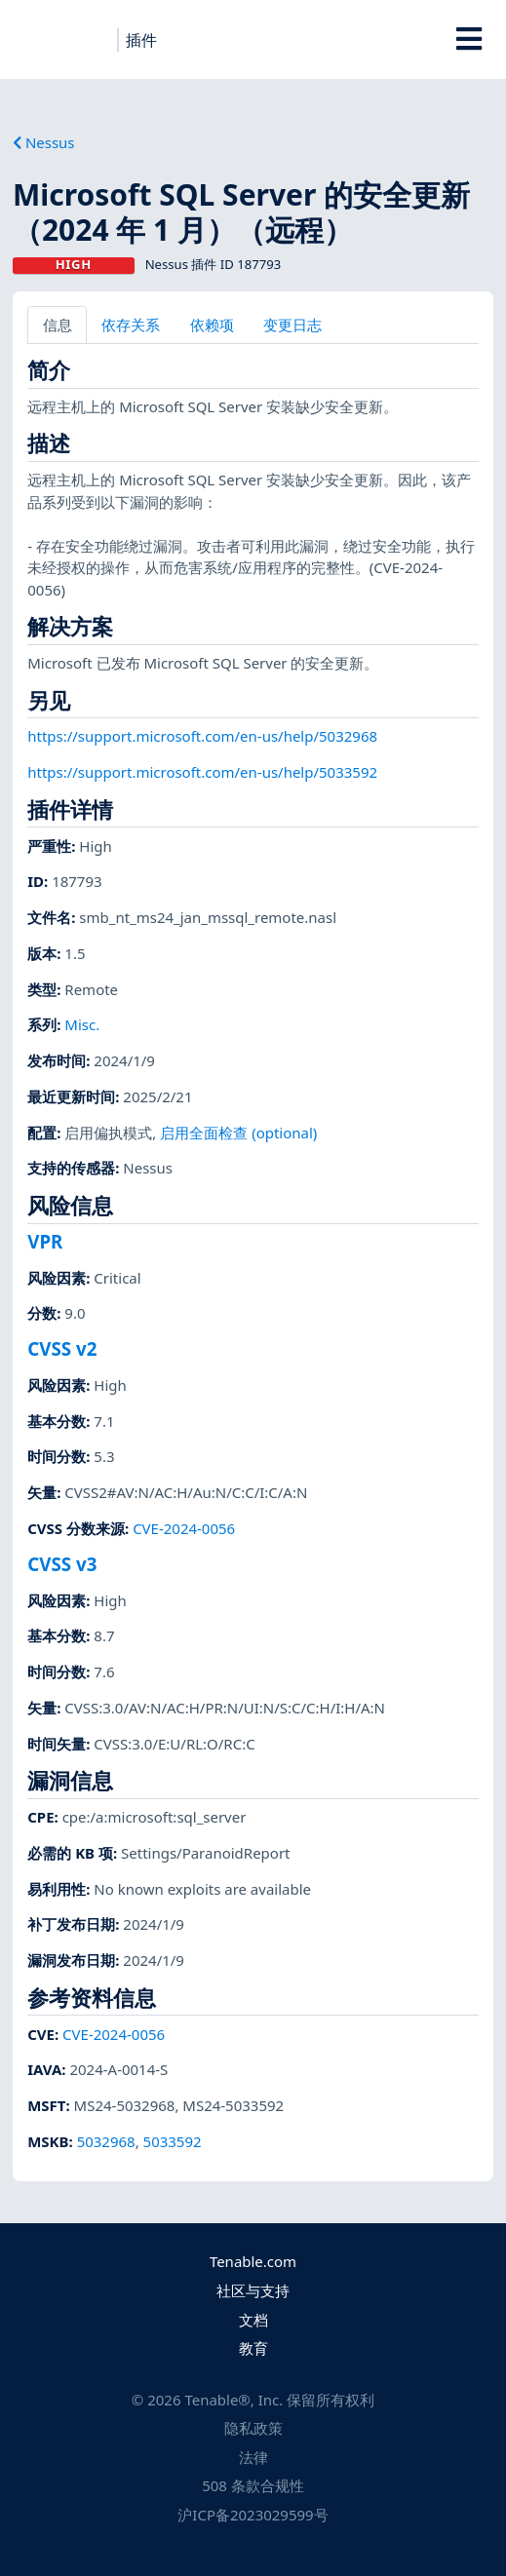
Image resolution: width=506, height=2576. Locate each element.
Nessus (44, 142)
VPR (44, 1241)
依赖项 (212, 324)
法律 (253, 2457)
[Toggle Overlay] (469, 39)
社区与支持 (253, 2290)
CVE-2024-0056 (184, 1528)
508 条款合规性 (253, 2485)
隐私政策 (253, 2428)
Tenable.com (253, 2261)
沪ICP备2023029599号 (252, 2514)
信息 (57, 324)
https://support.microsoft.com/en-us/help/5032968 (202, 736)
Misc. (81, 1024)
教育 (253, 2348)
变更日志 (292, 324)
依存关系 (130, 324)
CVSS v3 (62, 1564)
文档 (253, 2319)
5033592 (172, 2141)
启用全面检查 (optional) (238, 1132)
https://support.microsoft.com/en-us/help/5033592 (202, 772)
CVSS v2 (62, 1348)
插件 (141, 40)
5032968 (106, 2141)
